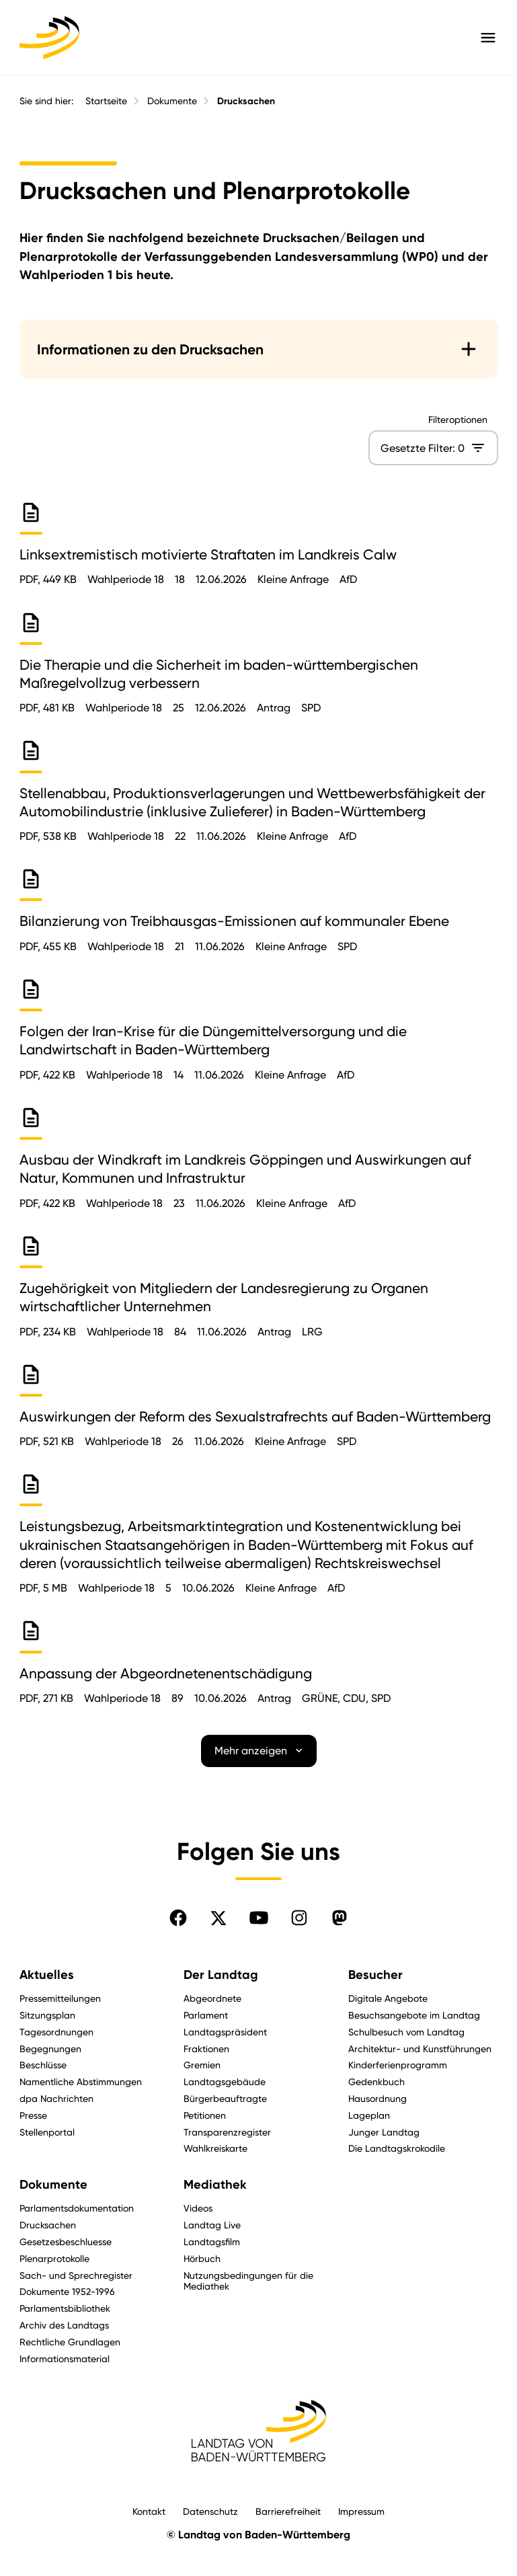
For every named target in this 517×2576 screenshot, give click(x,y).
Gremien (202, 2064)
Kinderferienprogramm (397, 2064)
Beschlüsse (43, 2064)
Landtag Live (212, 2224)
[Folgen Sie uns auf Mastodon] (339, 1918)
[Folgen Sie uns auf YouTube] (259, 1918)
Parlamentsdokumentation (76, 2208)
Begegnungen (50, 2048)
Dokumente (172, 100)
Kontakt (148, 2511)
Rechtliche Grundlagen (69, 2341)
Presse (33, 2115)
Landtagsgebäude (225, 2081)
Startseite (106, 100)
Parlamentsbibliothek (64, 2308)
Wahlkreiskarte (215, 2148)
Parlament (206, 2015)
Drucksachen (246, 101)
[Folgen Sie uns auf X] (218, 1918)
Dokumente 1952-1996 (67, 2291)
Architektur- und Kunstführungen (419, 2048)
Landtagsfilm (212, 2241)
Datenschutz (210, 2511)
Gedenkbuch (376, 2081)
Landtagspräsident (225, 2031)
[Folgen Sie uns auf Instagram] (299, 1918)
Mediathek (215, 2184)
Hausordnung (377, 2098)
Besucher (375, 1974)
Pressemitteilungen (60, 1998)
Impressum (361, 2511)
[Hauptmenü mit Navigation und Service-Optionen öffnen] (488, 37)
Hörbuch (202, 2258)
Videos (198, 2208)
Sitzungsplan (47, 2015)
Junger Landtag (384, 2132)
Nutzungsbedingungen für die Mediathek (248, 2280)
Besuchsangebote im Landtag (414, 2015)
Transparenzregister (227, 2132)
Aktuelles (46, 1974)
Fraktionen (206, 2048)
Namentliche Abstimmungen (80, 2081)
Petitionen (205, 2115)
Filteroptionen (457, 419)
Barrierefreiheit (288, 2511)
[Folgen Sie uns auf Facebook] (178, 1918)
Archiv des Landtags (64, 2325)
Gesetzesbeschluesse (65, 2241)
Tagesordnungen (56, 2031)
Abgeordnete (212, 1998)
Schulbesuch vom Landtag (406, 2031)
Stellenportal (47, 2132)
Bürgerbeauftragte (225, 2098)
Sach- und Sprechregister (75, 2275)
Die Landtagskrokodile (396, 2148)
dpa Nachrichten (56, 2098)
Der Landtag (221, 1974)
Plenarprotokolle (54, 2258)
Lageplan (369, 2115)
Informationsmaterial (64, 2358)
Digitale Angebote (388, 1998)
